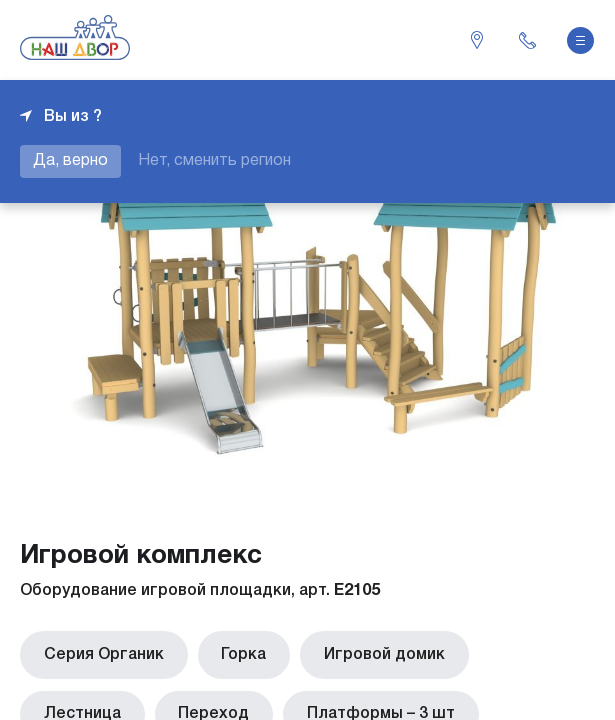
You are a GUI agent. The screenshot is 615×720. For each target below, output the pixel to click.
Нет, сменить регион (214, 161)
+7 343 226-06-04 (527, 40)
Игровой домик (365, 653)
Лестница (514, 653)
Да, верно (70, 161)
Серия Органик (100, 653)
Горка (232, 653)
